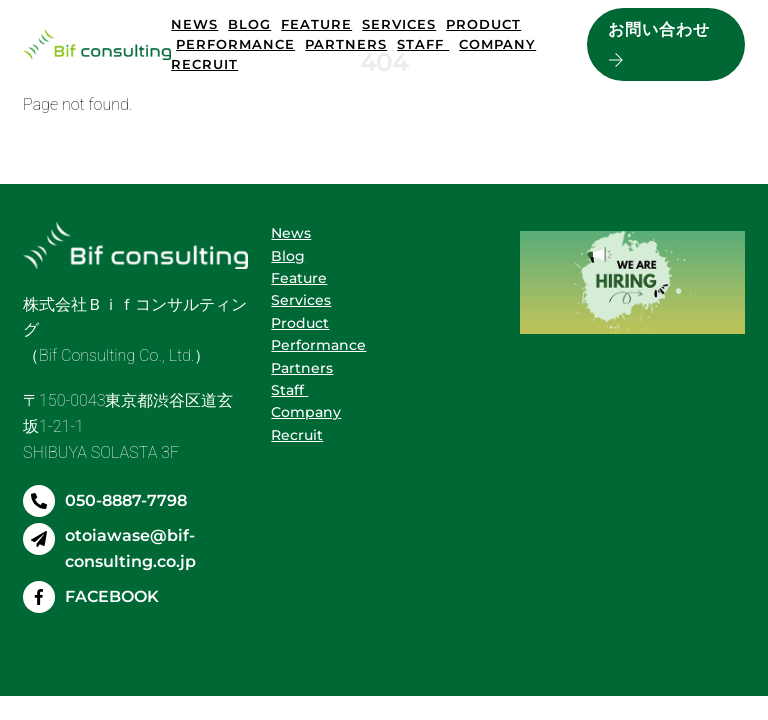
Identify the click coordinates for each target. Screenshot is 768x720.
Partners (346, 44)
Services (399, 24)
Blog (249, 24)
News (194, 24)
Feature (316, 24)
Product (483, 24)
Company (497, 44)
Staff (423, 44)
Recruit (204, 64)
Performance (235, 44)
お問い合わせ (659, 45)
